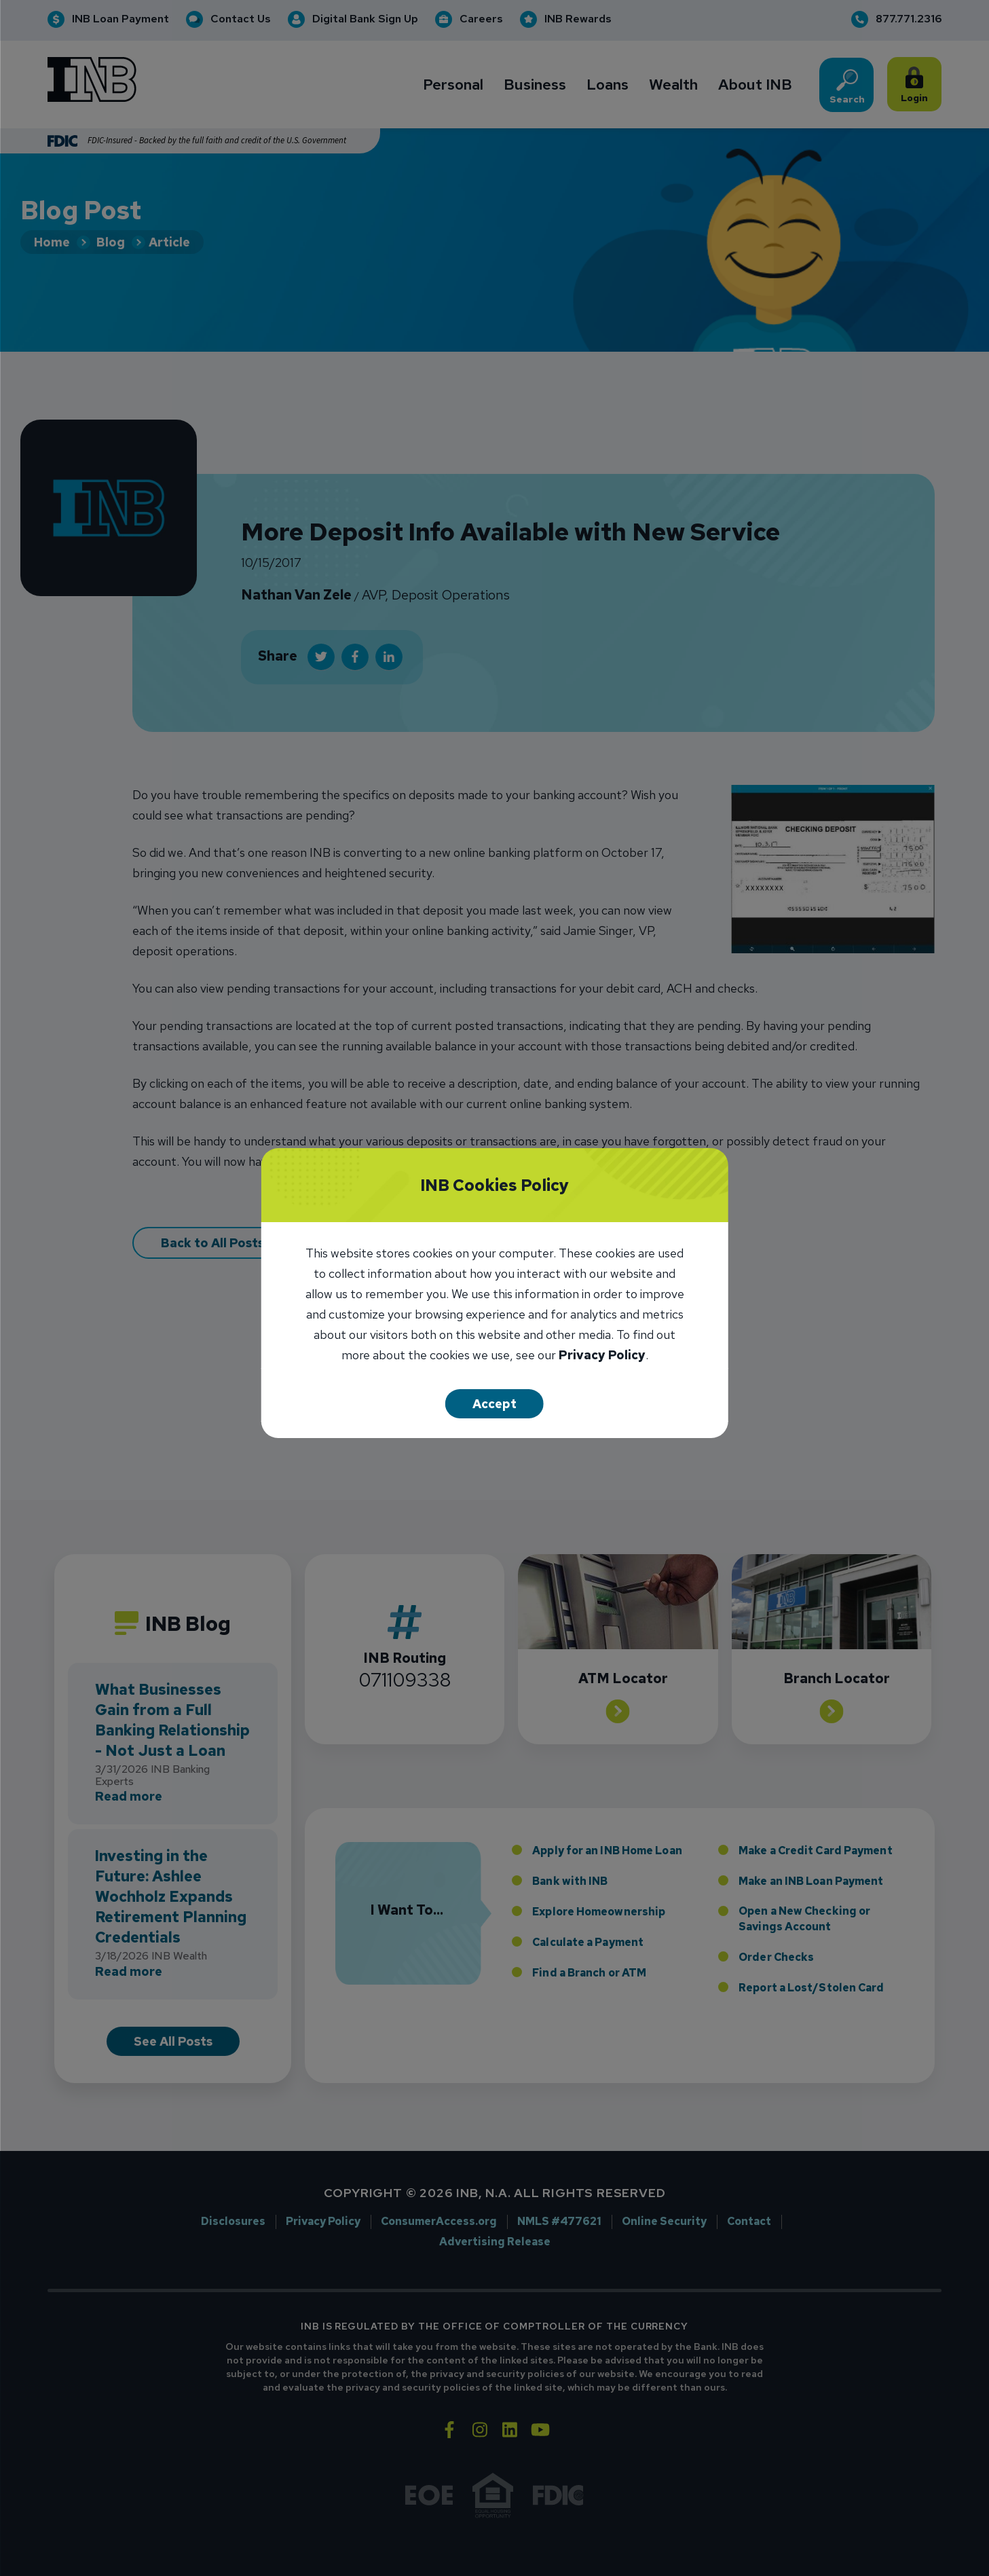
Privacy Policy (602, 1356)
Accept (494, 1404)
